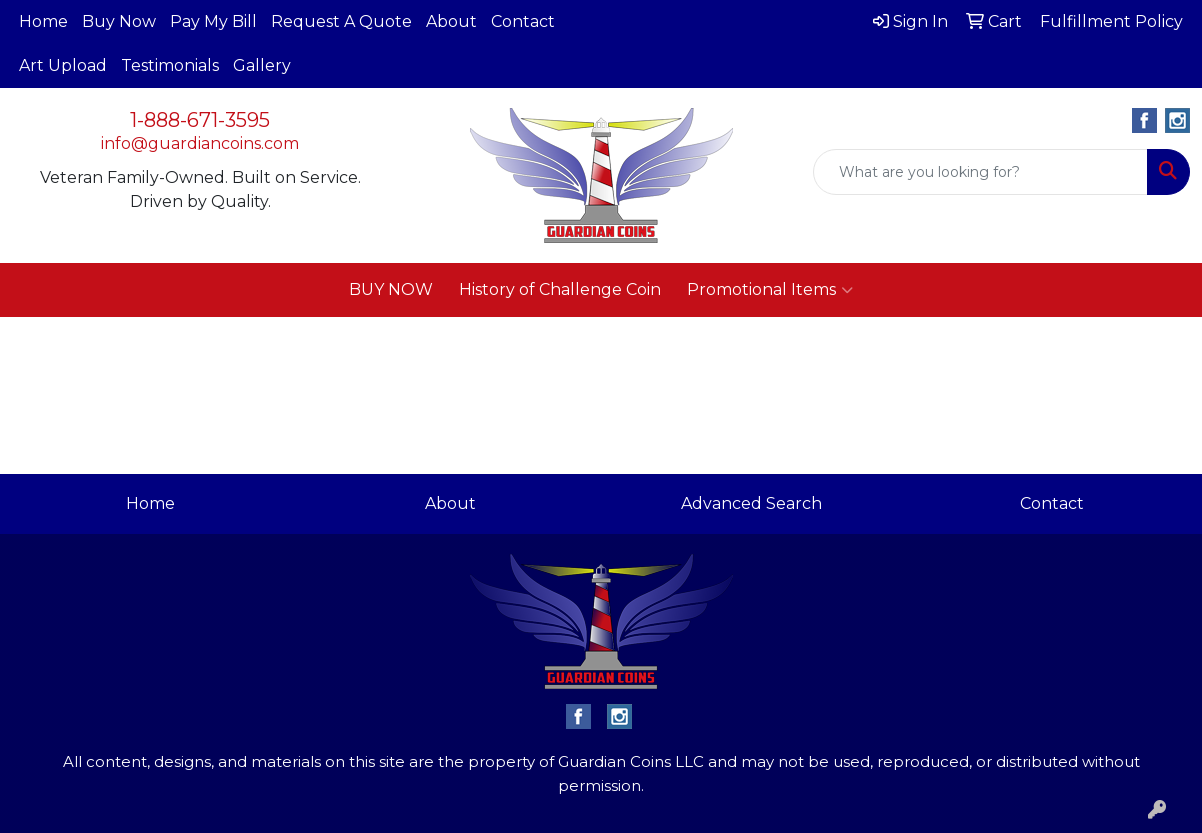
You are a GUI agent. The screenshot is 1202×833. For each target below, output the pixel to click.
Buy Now (119, 21)
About (451, 21)
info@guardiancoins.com (200, 143)
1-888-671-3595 (200, 120)
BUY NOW (391, 289)
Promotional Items (770, 290)
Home (43, 21)
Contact (523, 21)
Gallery (262, 65)
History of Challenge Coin (560, 289)
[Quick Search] (980, 172)
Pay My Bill (213, 21)
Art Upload (63, 65)
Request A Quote (341, 21)
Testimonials (170, 65)
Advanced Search (751, 503)
